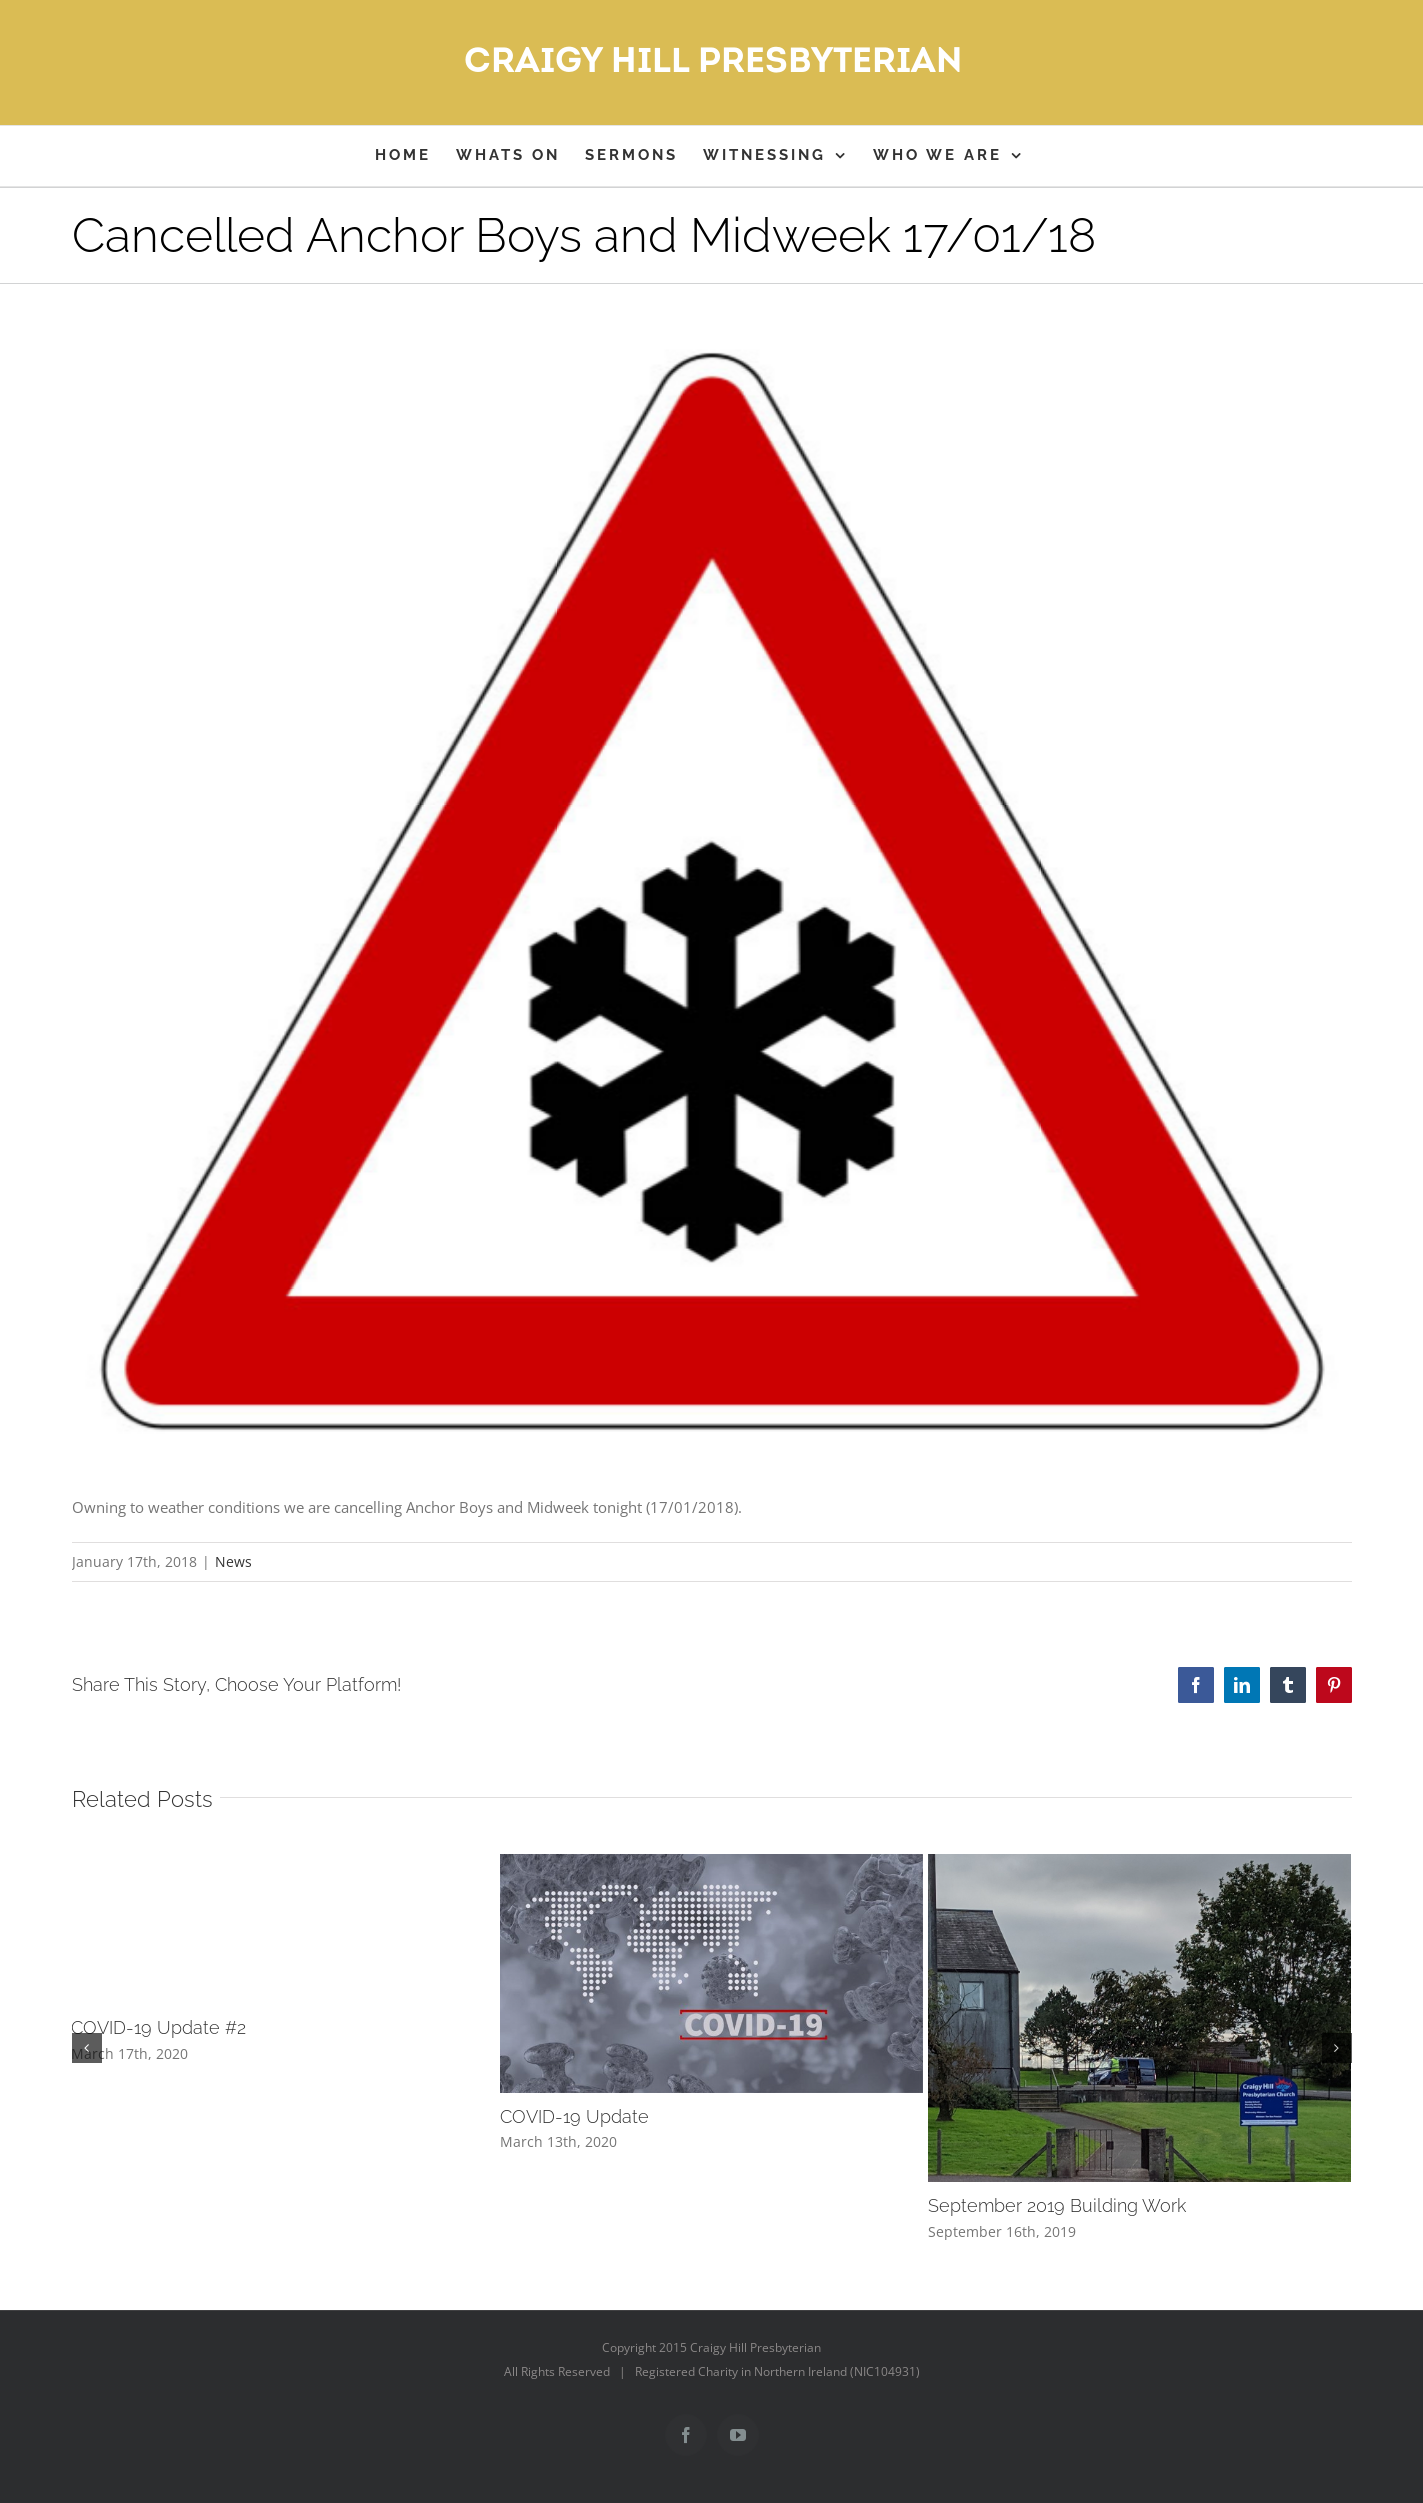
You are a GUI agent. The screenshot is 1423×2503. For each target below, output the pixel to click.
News (233, 1561)
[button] (87, 2048)
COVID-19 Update (574, 2116)
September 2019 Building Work (1057, 2205)
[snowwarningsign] (712, 890)
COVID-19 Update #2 (158, 2027)
